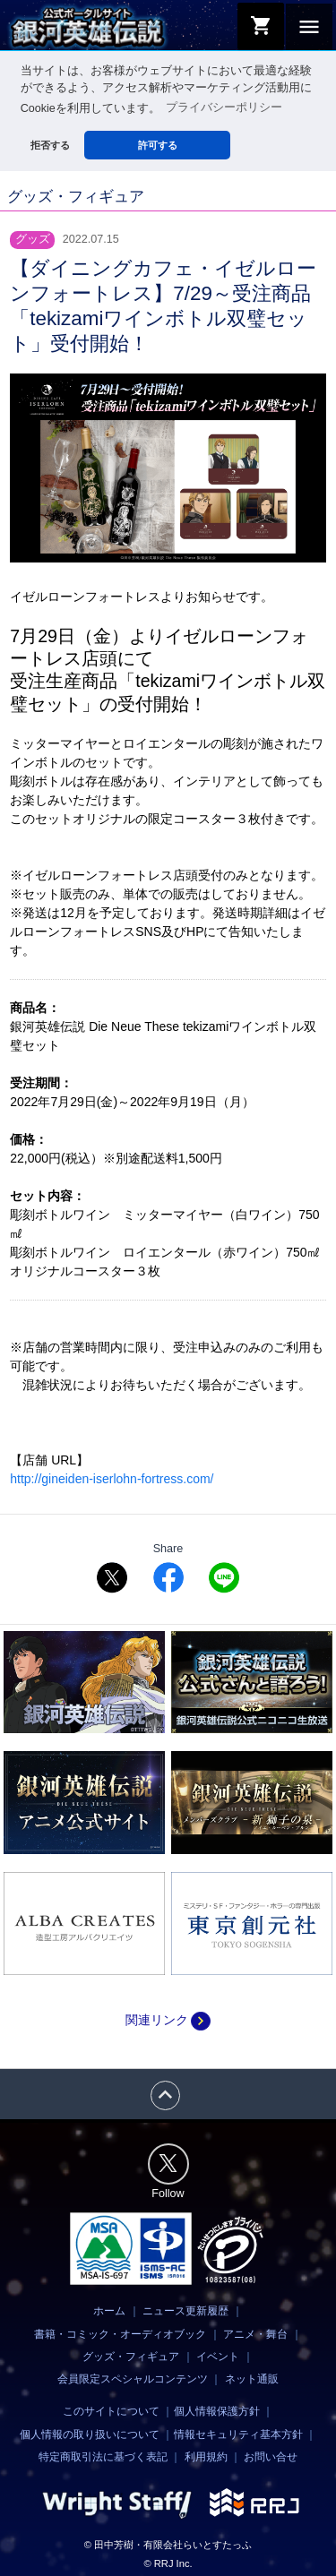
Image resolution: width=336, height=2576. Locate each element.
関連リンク (167, 2020)
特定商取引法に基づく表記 (103, 2456)
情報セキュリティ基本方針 (238, 2433)
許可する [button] (157, 145)
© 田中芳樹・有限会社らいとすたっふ (168, 2543)
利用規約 (206, 2456)
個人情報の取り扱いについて (89, 2433)
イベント (217, 2355)
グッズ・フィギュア (130, 2355)
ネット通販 (252, 2378)
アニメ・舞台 (255, 2333)
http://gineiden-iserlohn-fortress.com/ (111, 1478)
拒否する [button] (50, 145)
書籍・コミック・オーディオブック (120, 2333)
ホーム (109, 2311)
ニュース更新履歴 (185, 2311)
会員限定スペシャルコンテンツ (132, 2378)
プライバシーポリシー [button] (224, 107)
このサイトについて (111, 2411)
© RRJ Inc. (167, 2562)
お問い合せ (270, 2456)
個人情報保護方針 (217, 2411)
